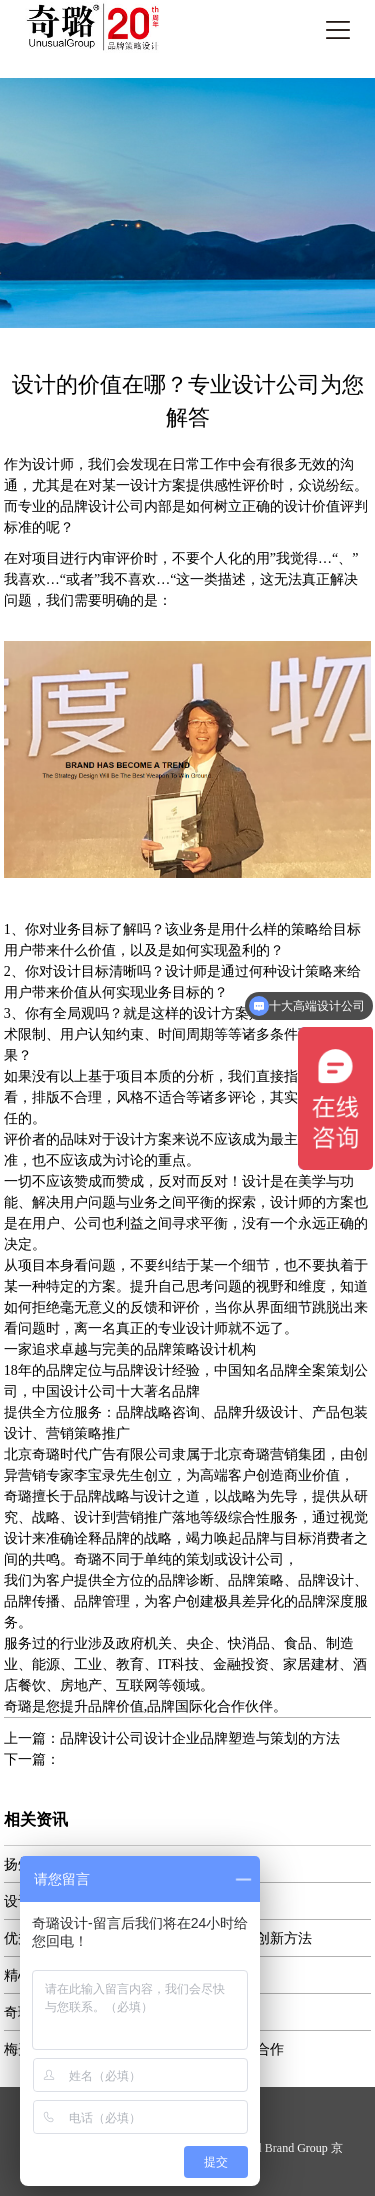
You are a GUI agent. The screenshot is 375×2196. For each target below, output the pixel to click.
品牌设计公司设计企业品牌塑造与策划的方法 (200, 1738)
